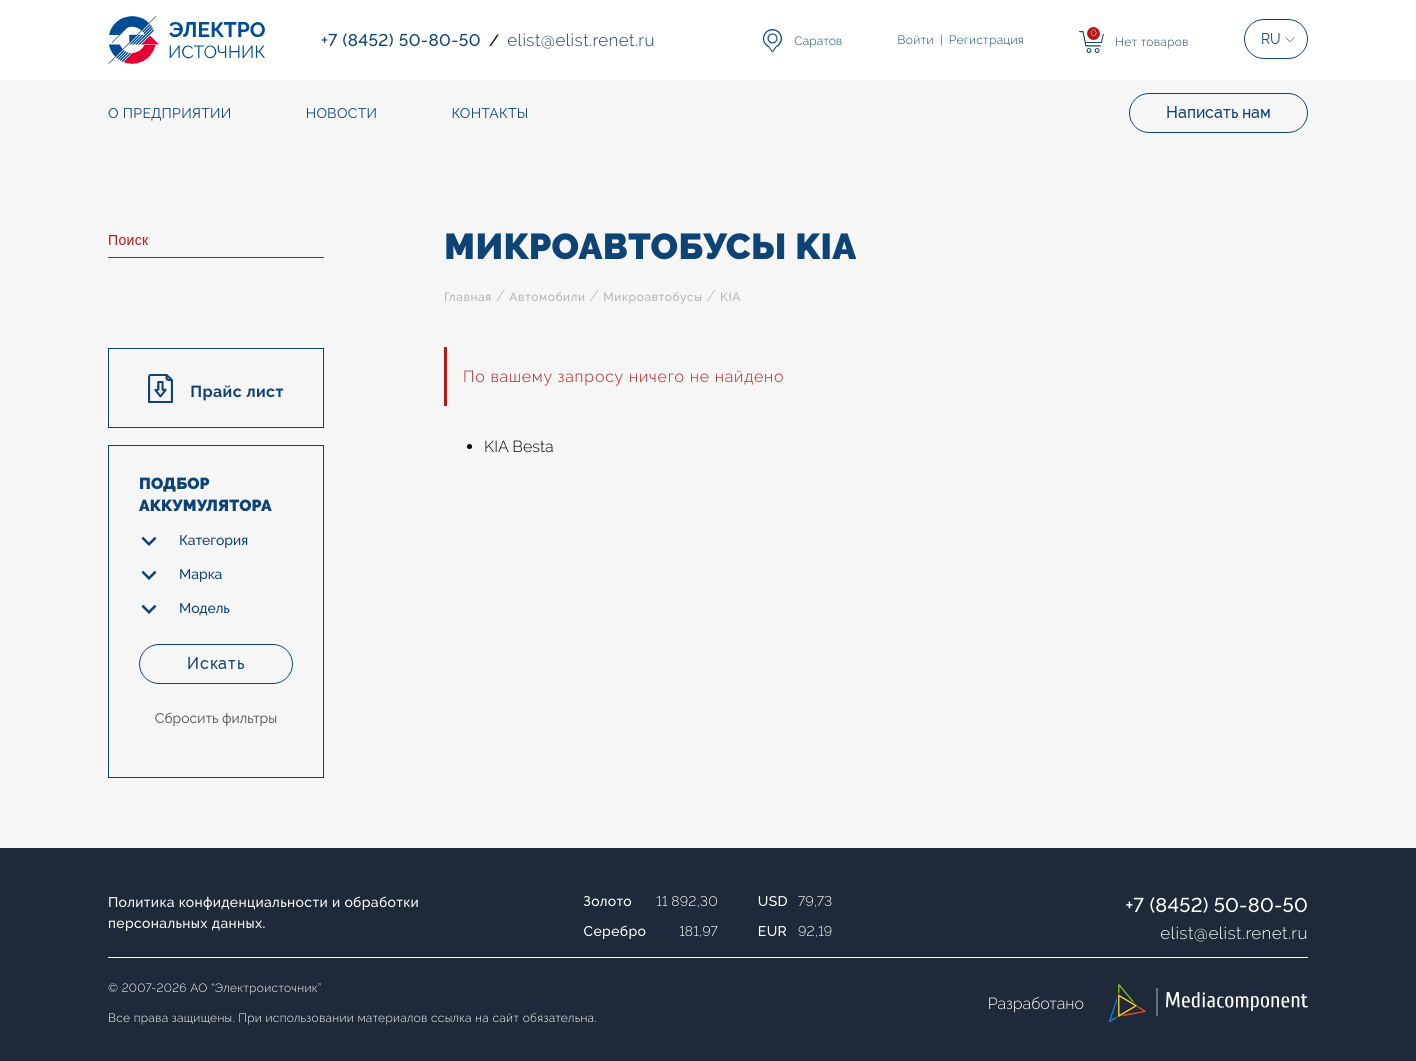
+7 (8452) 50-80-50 (1216, 905)
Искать (216, 663)
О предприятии (170, 114)
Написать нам (1218, 112)
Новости (342, 114)
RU (1271, 39)
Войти (916, 40)
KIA (730, 297)
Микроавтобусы (652, 297)
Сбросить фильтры (216, 719)
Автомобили (547, 297)
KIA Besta (519, 446)
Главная (468, 297)
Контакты (489, 114)
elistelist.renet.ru (1234, 933)
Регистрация (986, 40)
